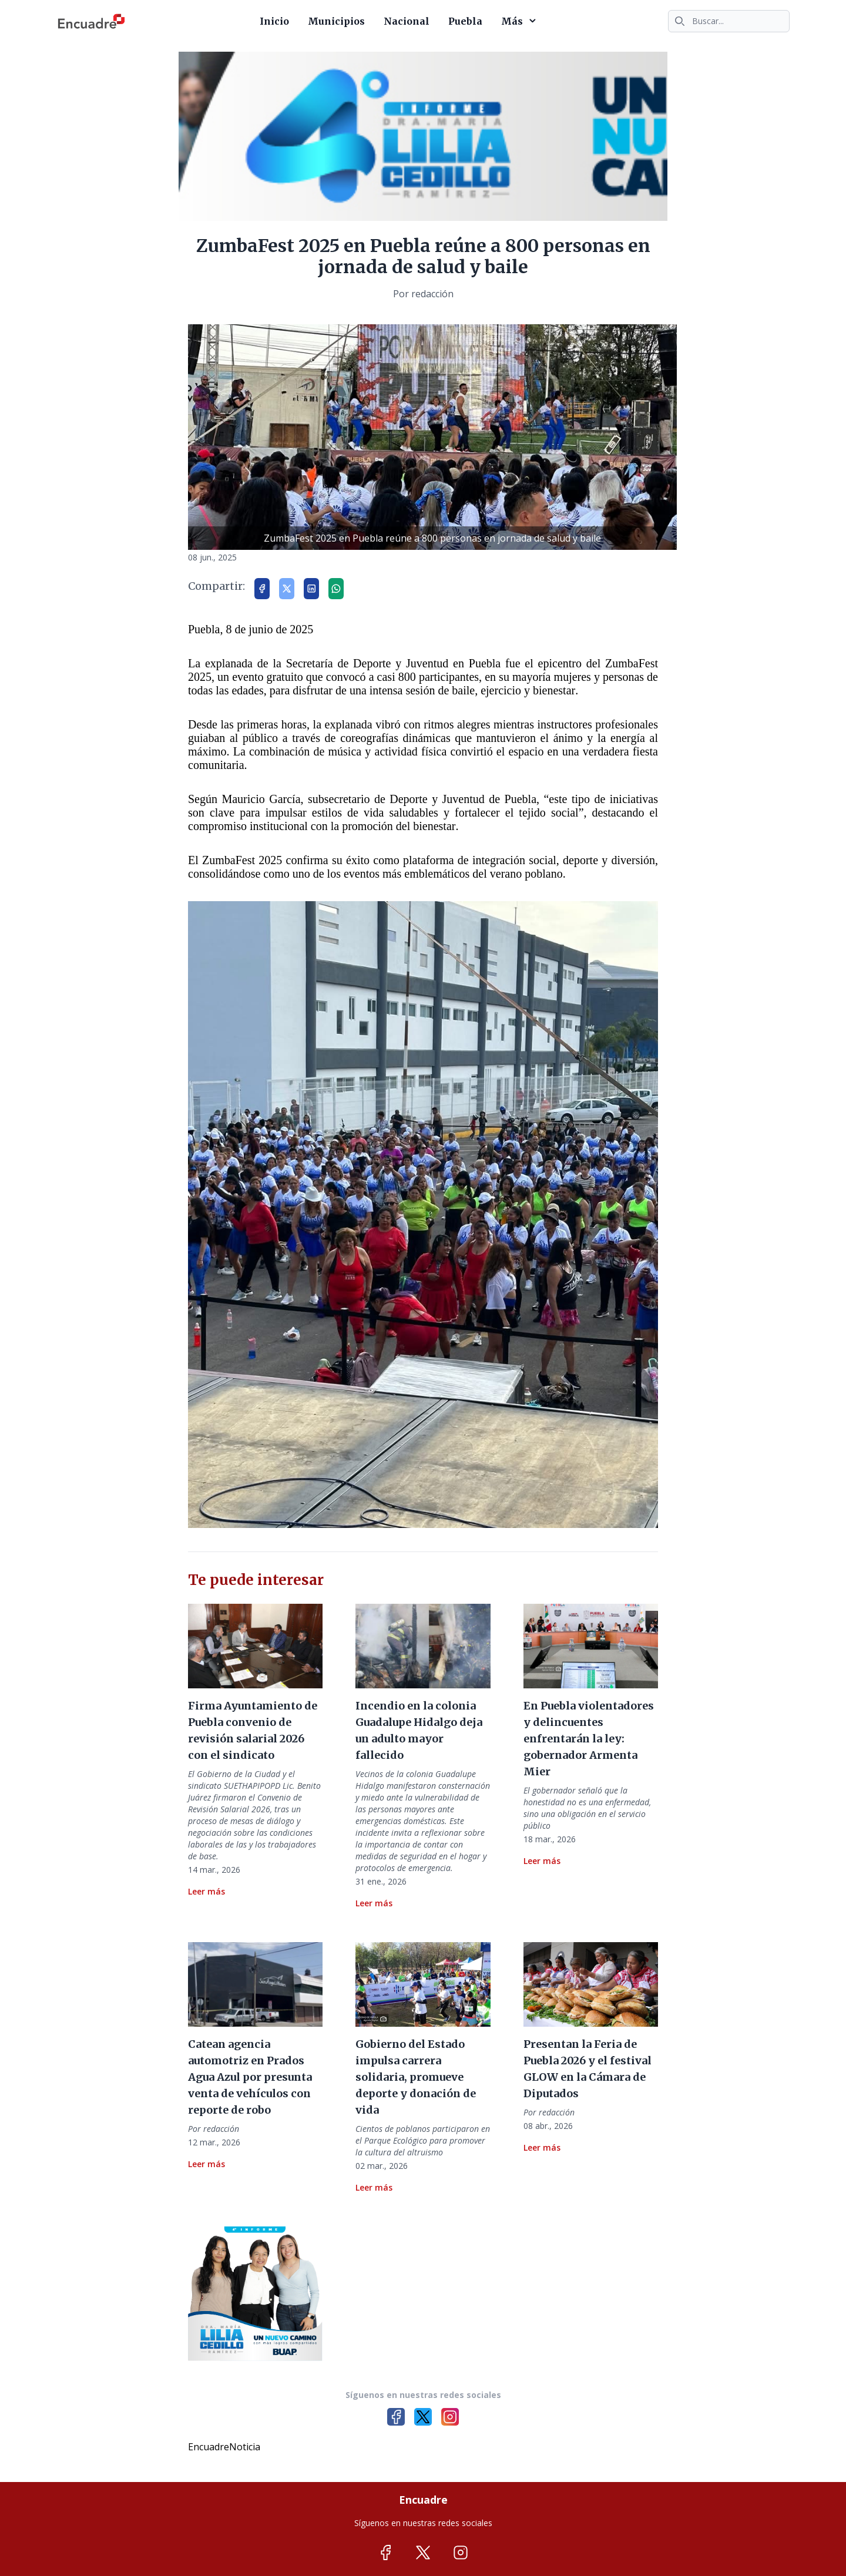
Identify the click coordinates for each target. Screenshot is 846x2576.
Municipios (336, 21)
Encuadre (423, 2500)
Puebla (465, 21)
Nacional (406, 21)
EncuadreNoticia (224, 2446)
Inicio (274, 21)
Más (521, 21)
